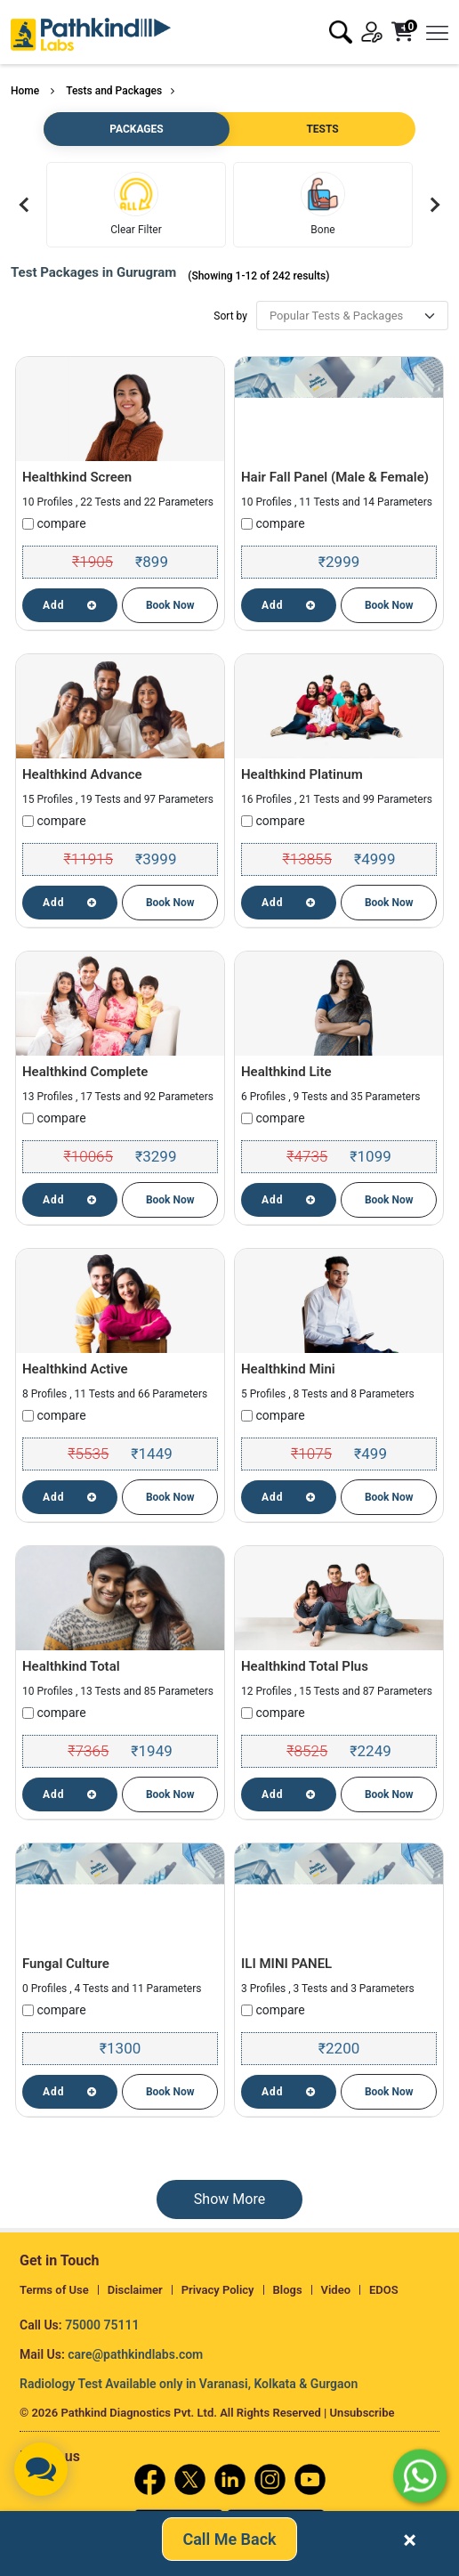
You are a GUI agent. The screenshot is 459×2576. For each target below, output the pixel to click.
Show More (229, 2199)
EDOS (384, 2290)
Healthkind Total (71, 1666)
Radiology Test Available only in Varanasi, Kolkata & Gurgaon (189, 2384)
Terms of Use (54, 2290)
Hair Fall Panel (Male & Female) (335, 477)
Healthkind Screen (77, 477)
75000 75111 (102, 2325)
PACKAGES (136, 129)
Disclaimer (135, 2290)
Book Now (170, 605)
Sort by (230, 316)
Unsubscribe (362, 2412)
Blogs (287, 2290)
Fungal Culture (65, 1964)
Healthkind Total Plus (304, 1666)
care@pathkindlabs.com (135, 2354)
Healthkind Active (75, 1369)
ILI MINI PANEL (286, 1964)
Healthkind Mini (288, 1369)
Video (336, 2290)
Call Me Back (229, 2540)
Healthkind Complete (85, 1072)
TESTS (322, 129)
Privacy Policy (217, 2290)
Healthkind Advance (82, 774)
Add (70, 605)
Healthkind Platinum (302, 774)
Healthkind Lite (286, 1072)
